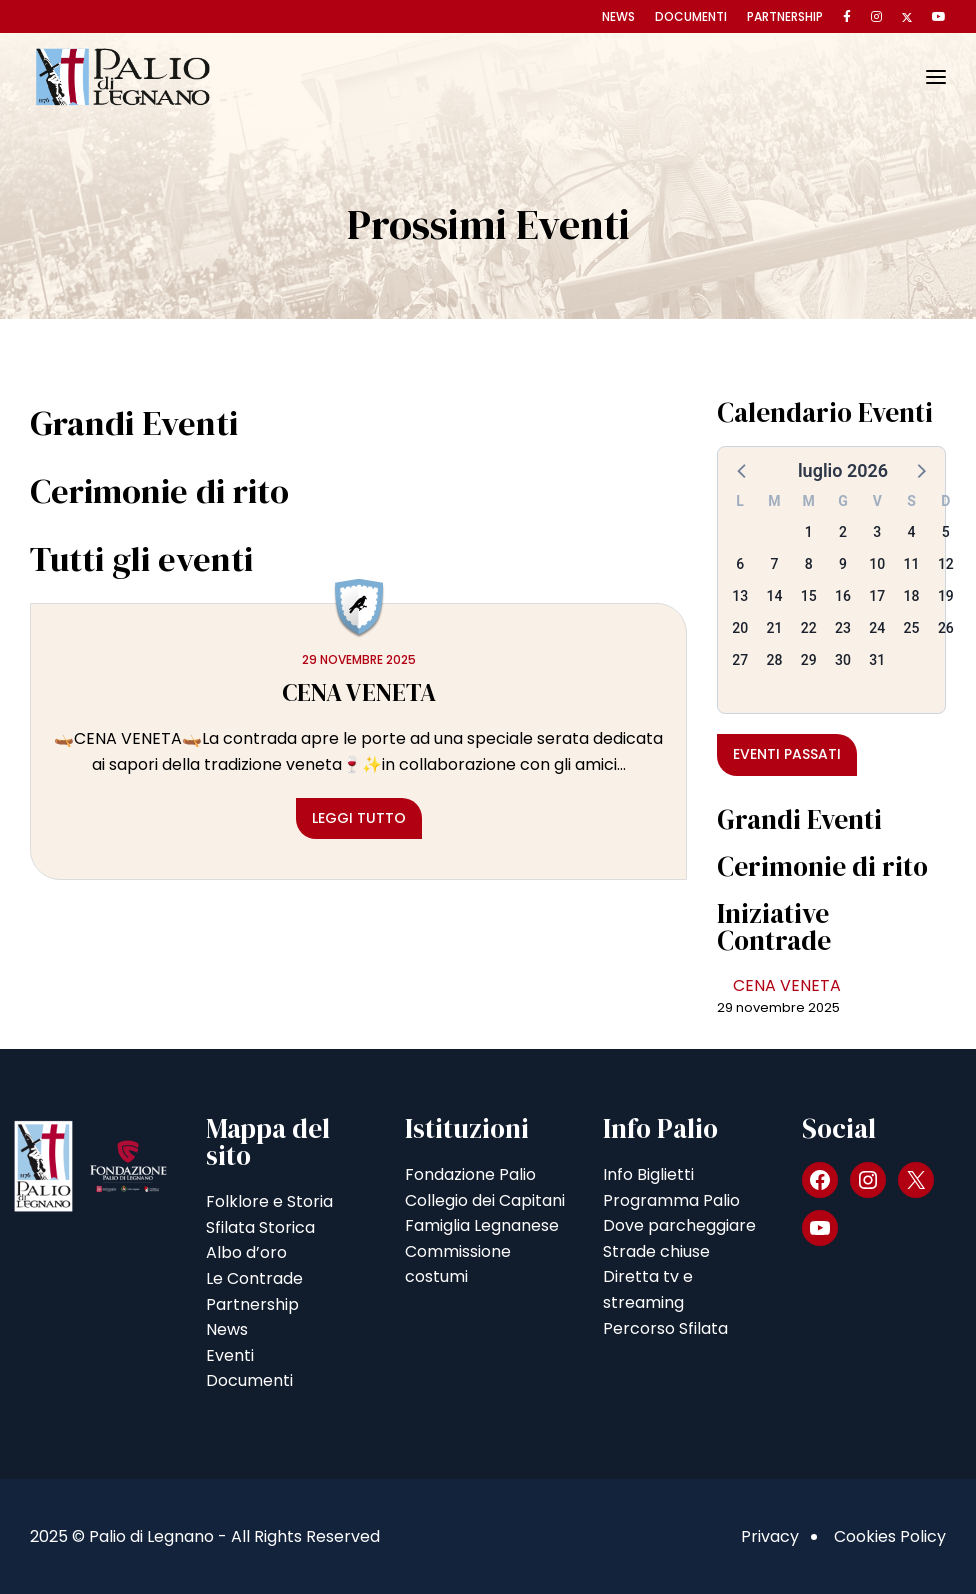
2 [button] (843, 532)
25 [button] (912, 628)
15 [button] (809, 596)
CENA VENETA (787, 985)
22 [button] (809, 628)
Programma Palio (671, 1200)
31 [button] (877, 660)
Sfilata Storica (260, 1227)
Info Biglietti (648, 1174)
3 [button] (877, 532)
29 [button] (809, 660)
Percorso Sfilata (665, 1328)
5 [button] (946, 532)
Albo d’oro (246, 1252)
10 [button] (877, 564)
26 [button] (946, 628)
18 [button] (912, 596)
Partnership (785, 16)
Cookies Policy (890, 1536)
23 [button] (843, 628)
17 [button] (877, 596)
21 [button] (774, 628)
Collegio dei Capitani (485, 1200)
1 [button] (809, 532)
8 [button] (809, 564)
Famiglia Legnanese (482, 1225)
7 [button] (774, 564)
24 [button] (877, 628)
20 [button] (740, 628)
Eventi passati (787, 754)
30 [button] (843, 660)
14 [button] (774, 596)
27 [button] (740, 660)
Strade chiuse (656, 1251)
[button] (743, 470)
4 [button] (912, 532)
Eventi (230, 1355)
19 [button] (946, 596)
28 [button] (774, 660)
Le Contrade (254, 1278)
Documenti (691, 16)
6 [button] (740, 564)
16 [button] (843, 596)
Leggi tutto (359, 818)
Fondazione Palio (470, 1174)
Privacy (770, 1536)
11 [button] (912, 564)
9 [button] (843, 564)
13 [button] (740, 596)
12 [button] (946, 564)
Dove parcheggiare (679, 1225)
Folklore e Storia (269, 1201)
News (618, 16)
